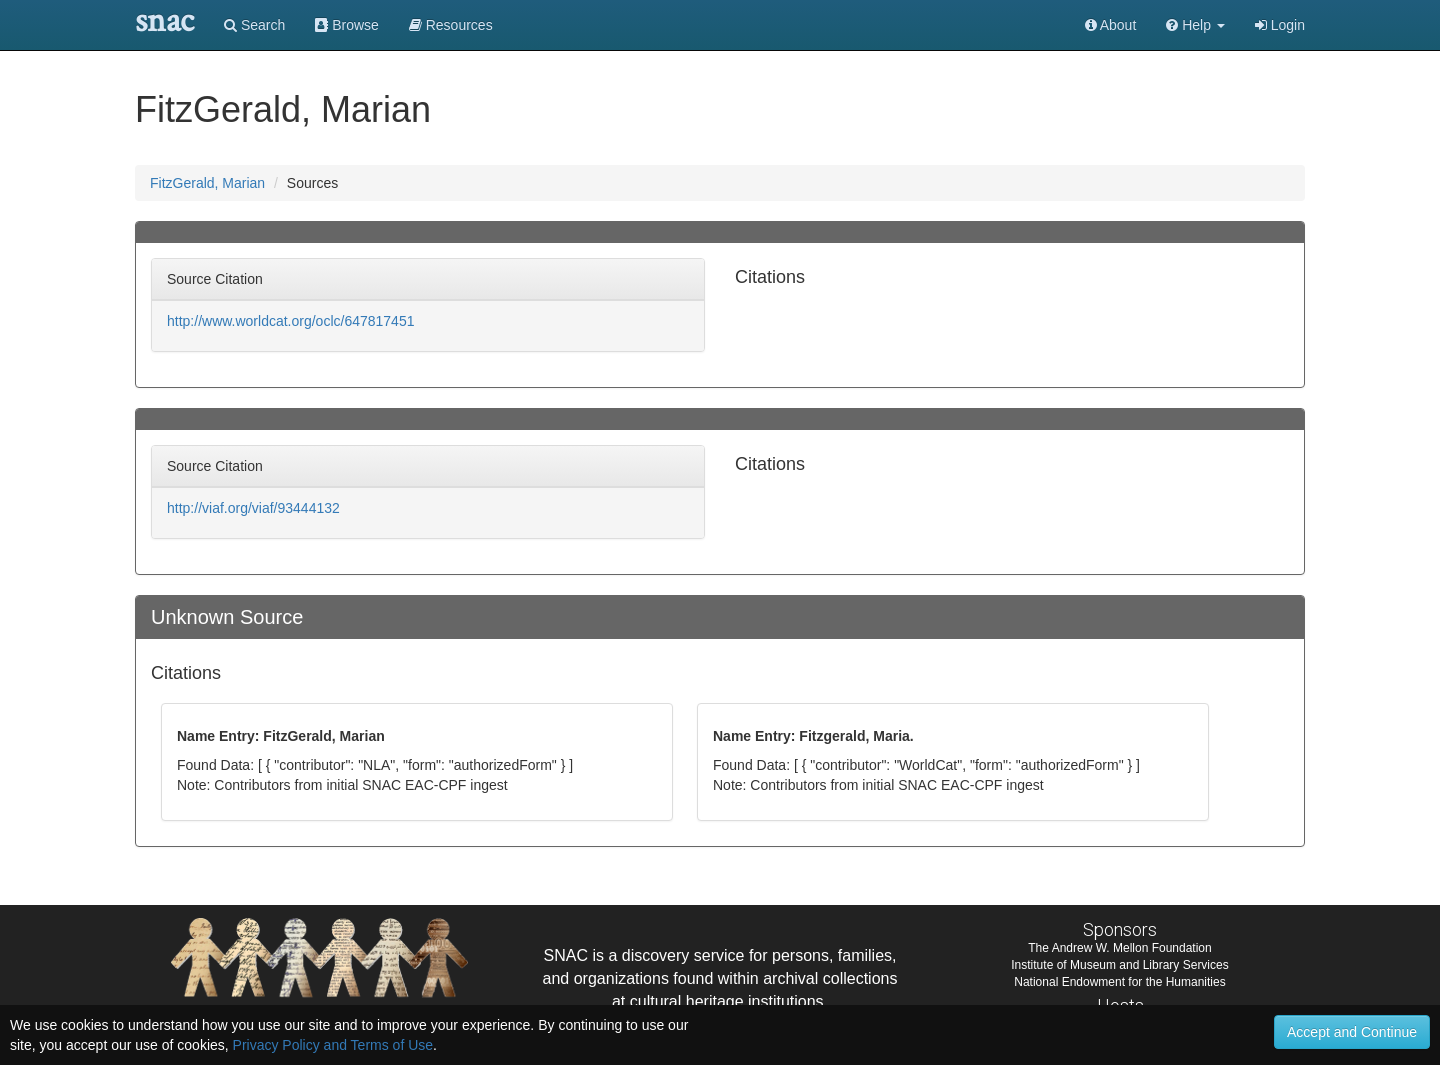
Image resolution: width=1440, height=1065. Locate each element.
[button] (1195, 25)
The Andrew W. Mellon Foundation (1119, 948)
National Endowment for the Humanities (1119, 982)
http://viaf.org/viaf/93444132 (253, 508)
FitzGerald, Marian (207, 183)
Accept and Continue (1352, 1032)
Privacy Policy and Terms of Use (333, 1045)
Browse (347, 25)
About (1111, 25)
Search (254, 25)
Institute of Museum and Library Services (1119, 965)
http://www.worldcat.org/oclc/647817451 (290, 321)
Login (1280, 25)
